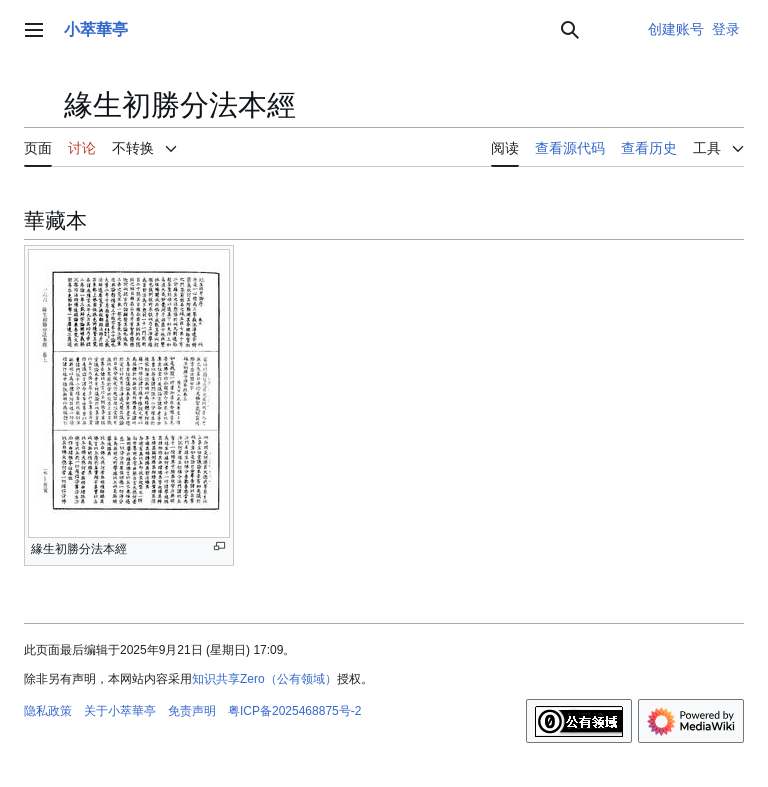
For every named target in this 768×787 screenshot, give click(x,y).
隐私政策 (48, 711)
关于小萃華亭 (120, 711)
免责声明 (192, 711)
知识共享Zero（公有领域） (264, 679)
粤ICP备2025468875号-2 (294, 711)
